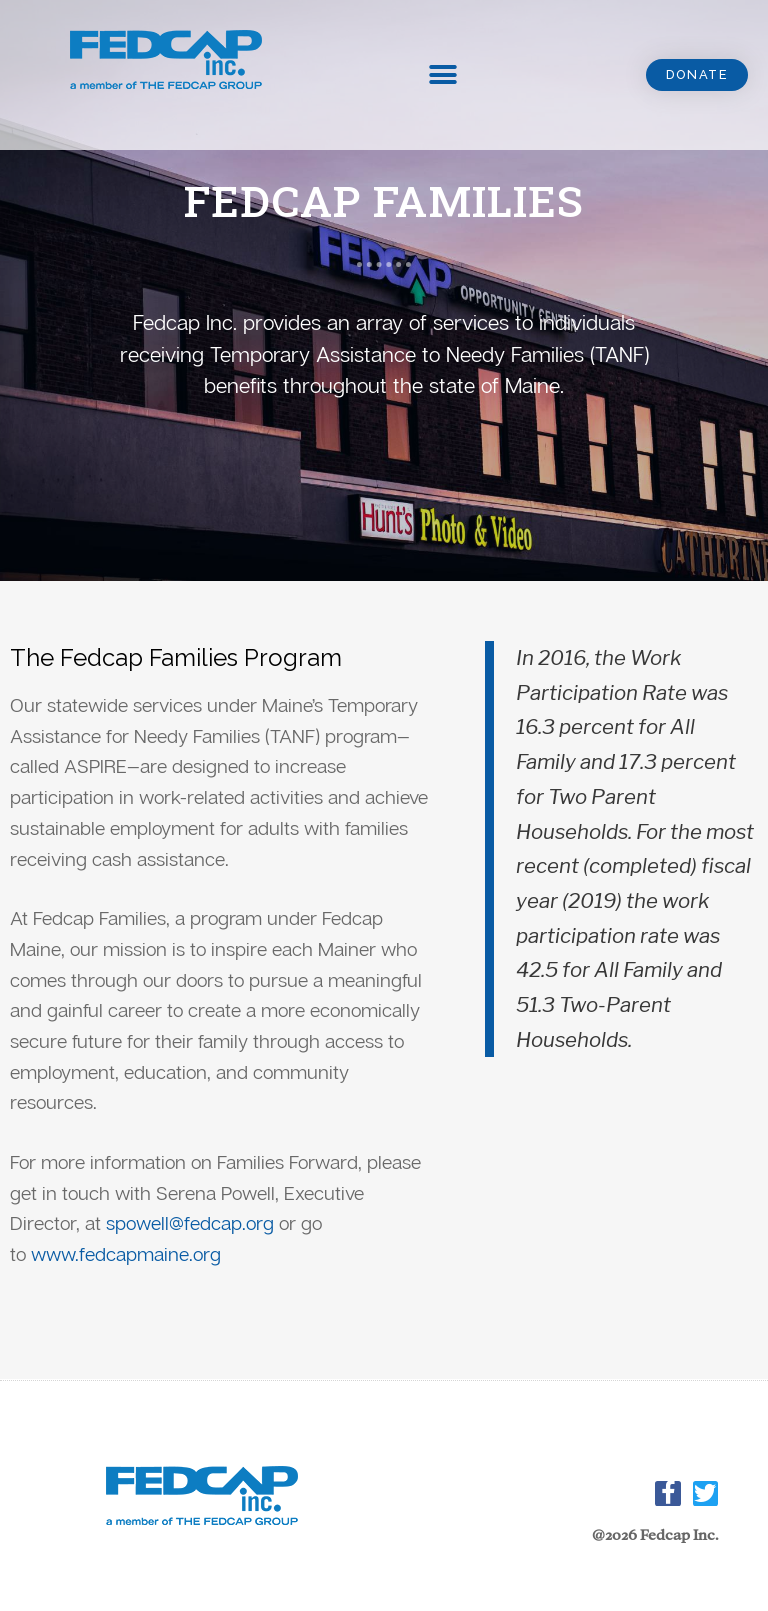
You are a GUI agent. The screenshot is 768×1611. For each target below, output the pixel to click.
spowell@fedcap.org (190, 1222)
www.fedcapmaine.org (126, 1253)
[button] (696, 75)
